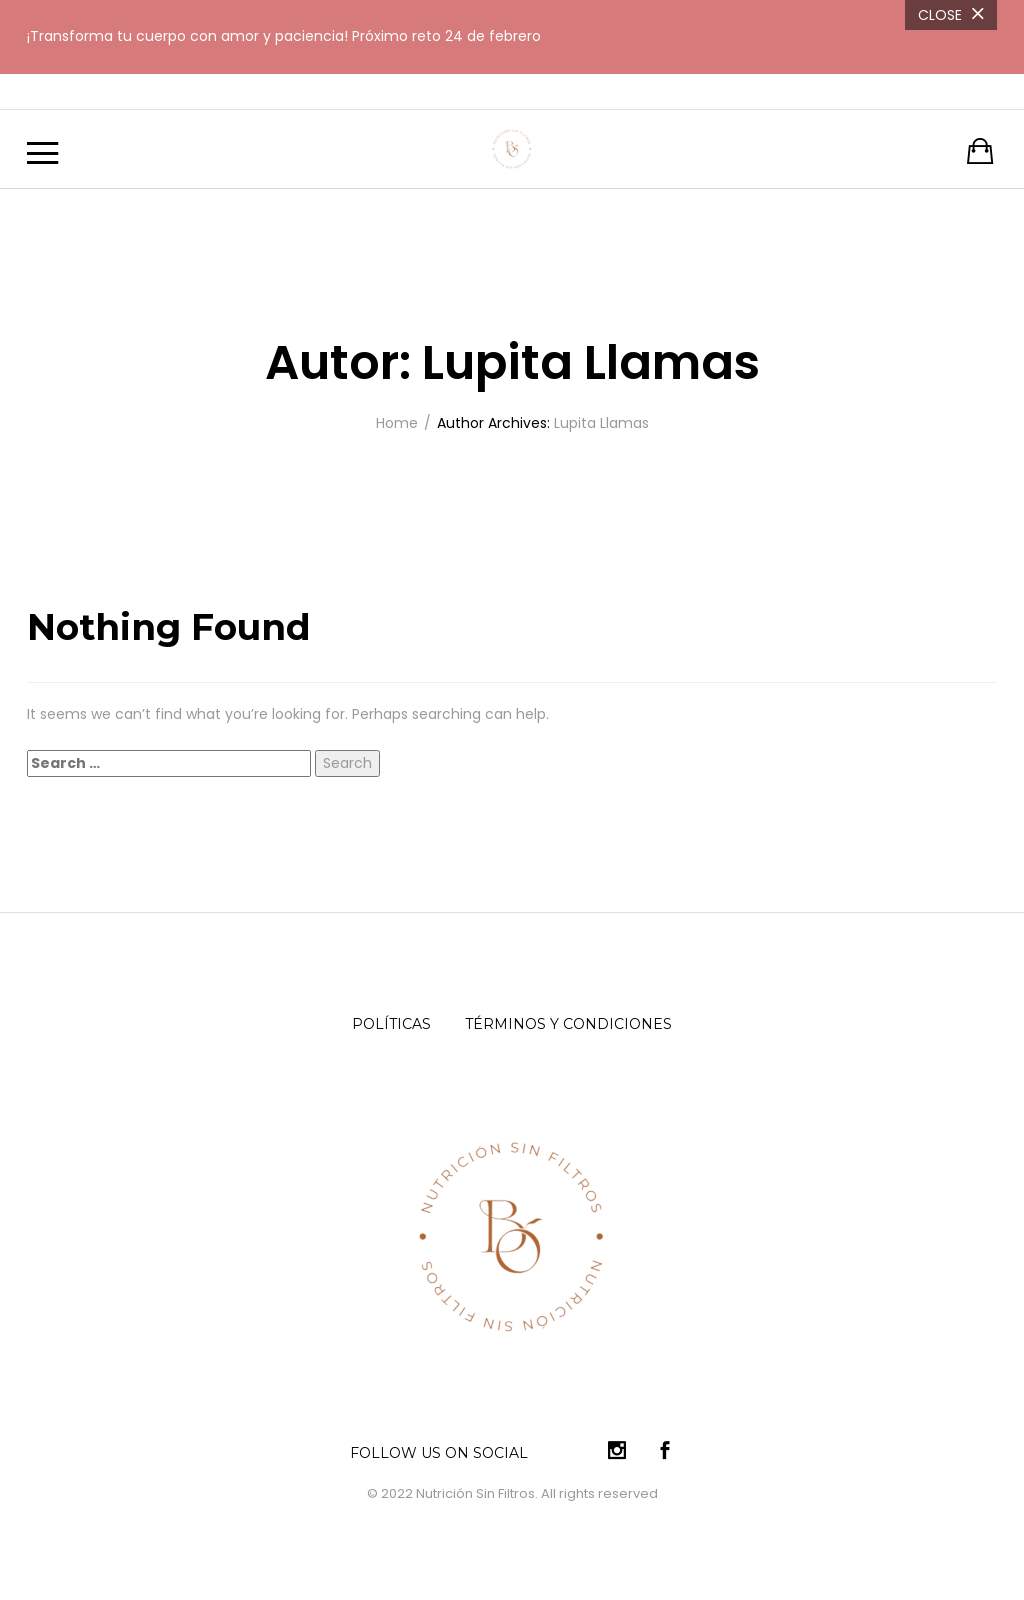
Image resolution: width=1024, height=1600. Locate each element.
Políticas (391, 1024)
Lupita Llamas (601, 423)
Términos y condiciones (568, 1024)
